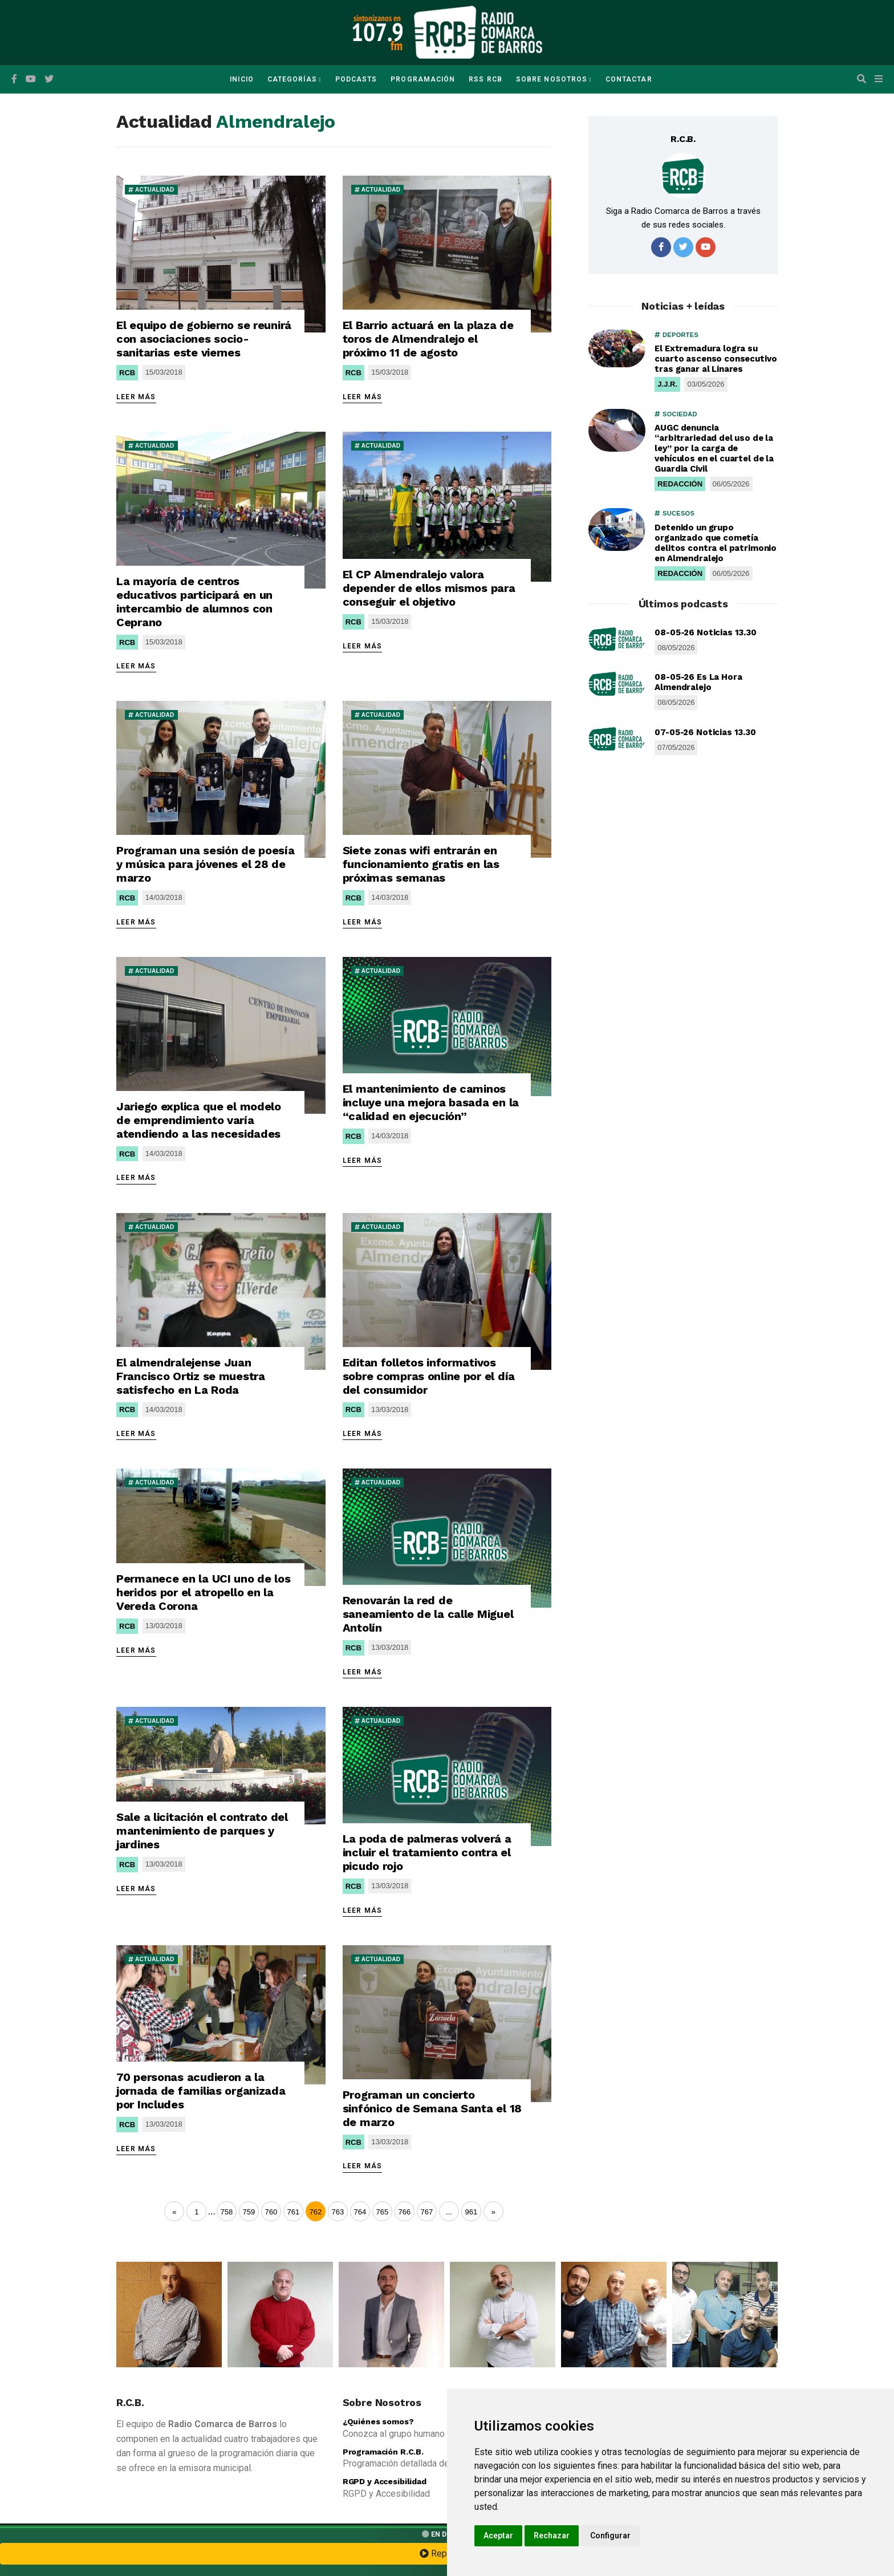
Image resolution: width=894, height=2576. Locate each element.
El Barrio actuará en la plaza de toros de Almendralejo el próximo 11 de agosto (428, 338)
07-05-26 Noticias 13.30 (705, 732)
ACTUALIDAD (151, 189)
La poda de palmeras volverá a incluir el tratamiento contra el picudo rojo (427, 1852)
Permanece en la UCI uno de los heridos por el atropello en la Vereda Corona (203, 1592)
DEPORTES (676, 334)
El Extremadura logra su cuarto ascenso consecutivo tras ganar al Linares (716, 358)
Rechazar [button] (552, 2535)
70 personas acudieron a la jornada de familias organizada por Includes (201, 2090)
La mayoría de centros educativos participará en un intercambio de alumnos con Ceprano (194, 601)
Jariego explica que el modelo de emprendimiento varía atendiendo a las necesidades (198, 1120)
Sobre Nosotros (551, 79)
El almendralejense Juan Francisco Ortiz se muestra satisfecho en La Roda (190, 1376)
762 (315, 2212)
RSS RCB (485, 79)
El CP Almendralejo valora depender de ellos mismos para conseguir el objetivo (429, 587)
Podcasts (356, 79)
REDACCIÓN (679, 484)
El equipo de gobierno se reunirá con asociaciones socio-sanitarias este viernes (203, 338)
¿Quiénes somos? (378, 2421)
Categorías (292, 79)
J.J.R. (667, 384)
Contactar (629, 79)
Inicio (241, 79)
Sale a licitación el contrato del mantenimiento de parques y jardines (202, 1830)
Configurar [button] (610, 2535)
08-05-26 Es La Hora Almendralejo (698, 682)
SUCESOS (674, 513)
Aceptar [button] (498, 2535)
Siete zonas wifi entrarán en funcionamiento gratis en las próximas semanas (421, 864)
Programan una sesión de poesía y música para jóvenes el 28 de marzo (205, 864)
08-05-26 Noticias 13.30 (706, 632)
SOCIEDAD (676, 414)
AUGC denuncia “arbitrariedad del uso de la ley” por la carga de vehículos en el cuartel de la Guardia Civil (714, 448)
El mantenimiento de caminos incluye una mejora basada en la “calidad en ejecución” (431, 1102)
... (211, 2211)
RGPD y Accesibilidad (384, 2481)
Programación (423, 79)
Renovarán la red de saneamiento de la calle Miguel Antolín (428, 1613)
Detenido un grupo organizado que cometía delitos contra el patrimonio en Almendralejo (716, 542)
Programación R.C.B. (383, 2451)
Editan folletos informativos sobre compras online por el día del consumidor (429, 1376)
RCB (127, 372)
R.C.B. (683, 138)
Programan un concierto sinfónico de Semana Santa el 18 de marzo (432, 2108)
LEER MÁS (136, 397)
